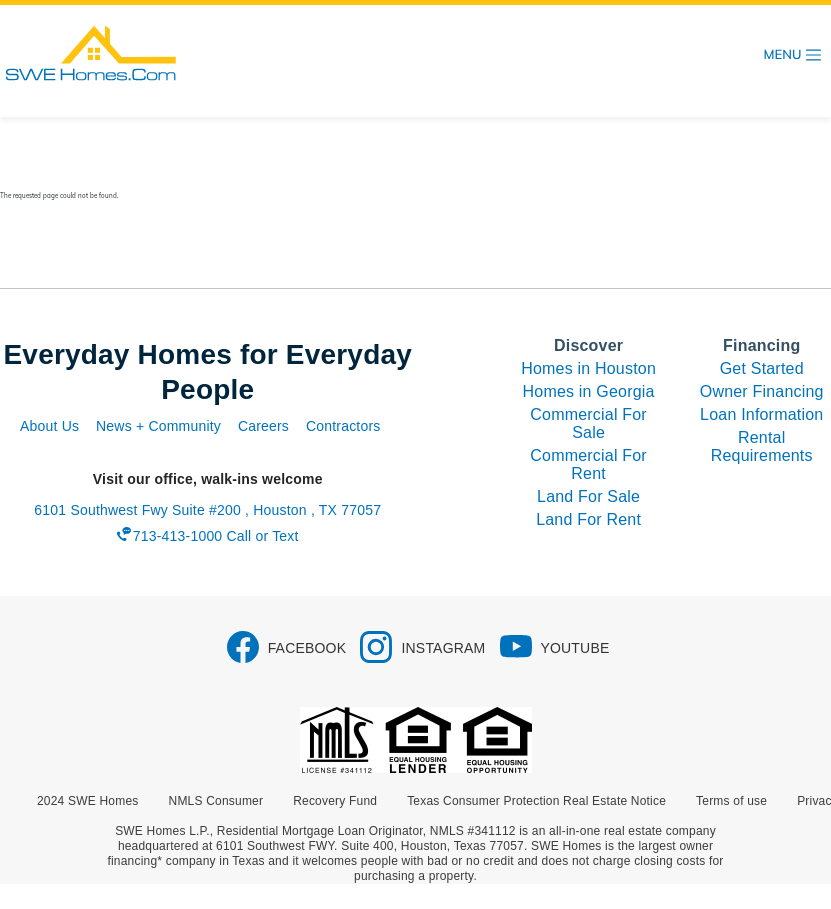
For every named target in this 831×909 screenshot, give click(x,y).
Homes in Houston (588, 368)
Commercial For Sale (588, 423)
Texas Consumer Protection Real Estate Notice (536, 801)
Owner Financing (762, 391)
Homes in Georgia (589, 391)
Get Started (762, 368)
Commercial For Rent (588, 464)
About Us (49, 426)
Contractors (343, 426)
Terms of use (731, 801)
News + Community (158, 426)
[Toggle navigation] (793, 55)
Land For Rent (588, 519)
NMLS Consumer (216, 801)
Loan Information (761, 414)
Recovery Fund (335, 801)
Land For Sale (588, 496)
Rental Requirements (762, 446)
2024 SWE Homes (88, 801)
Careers (263, 426)
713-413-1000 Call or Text (216, 536)
